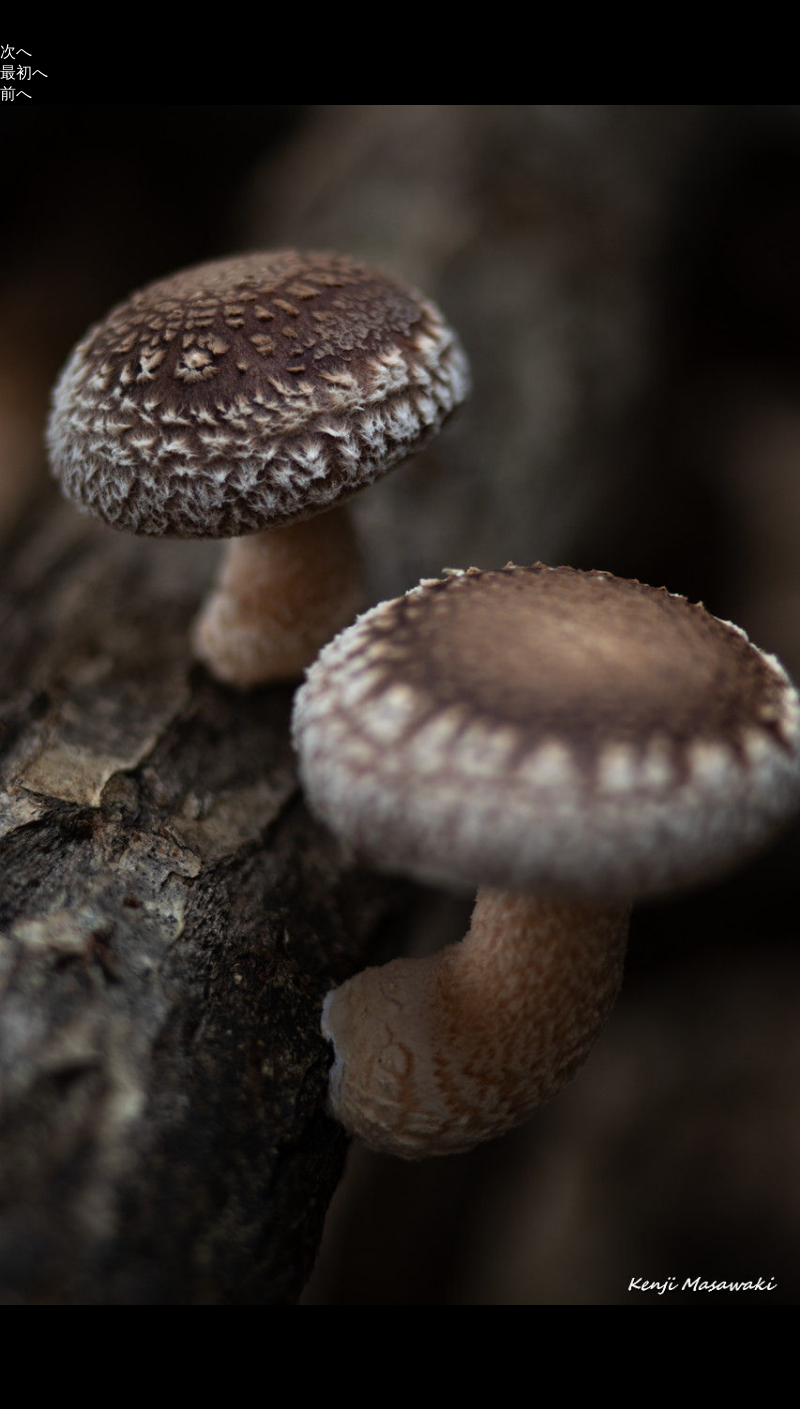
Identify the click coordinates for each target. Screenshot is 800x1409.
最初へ (24, 72)
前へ (16, 93)
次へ (16, 51)
